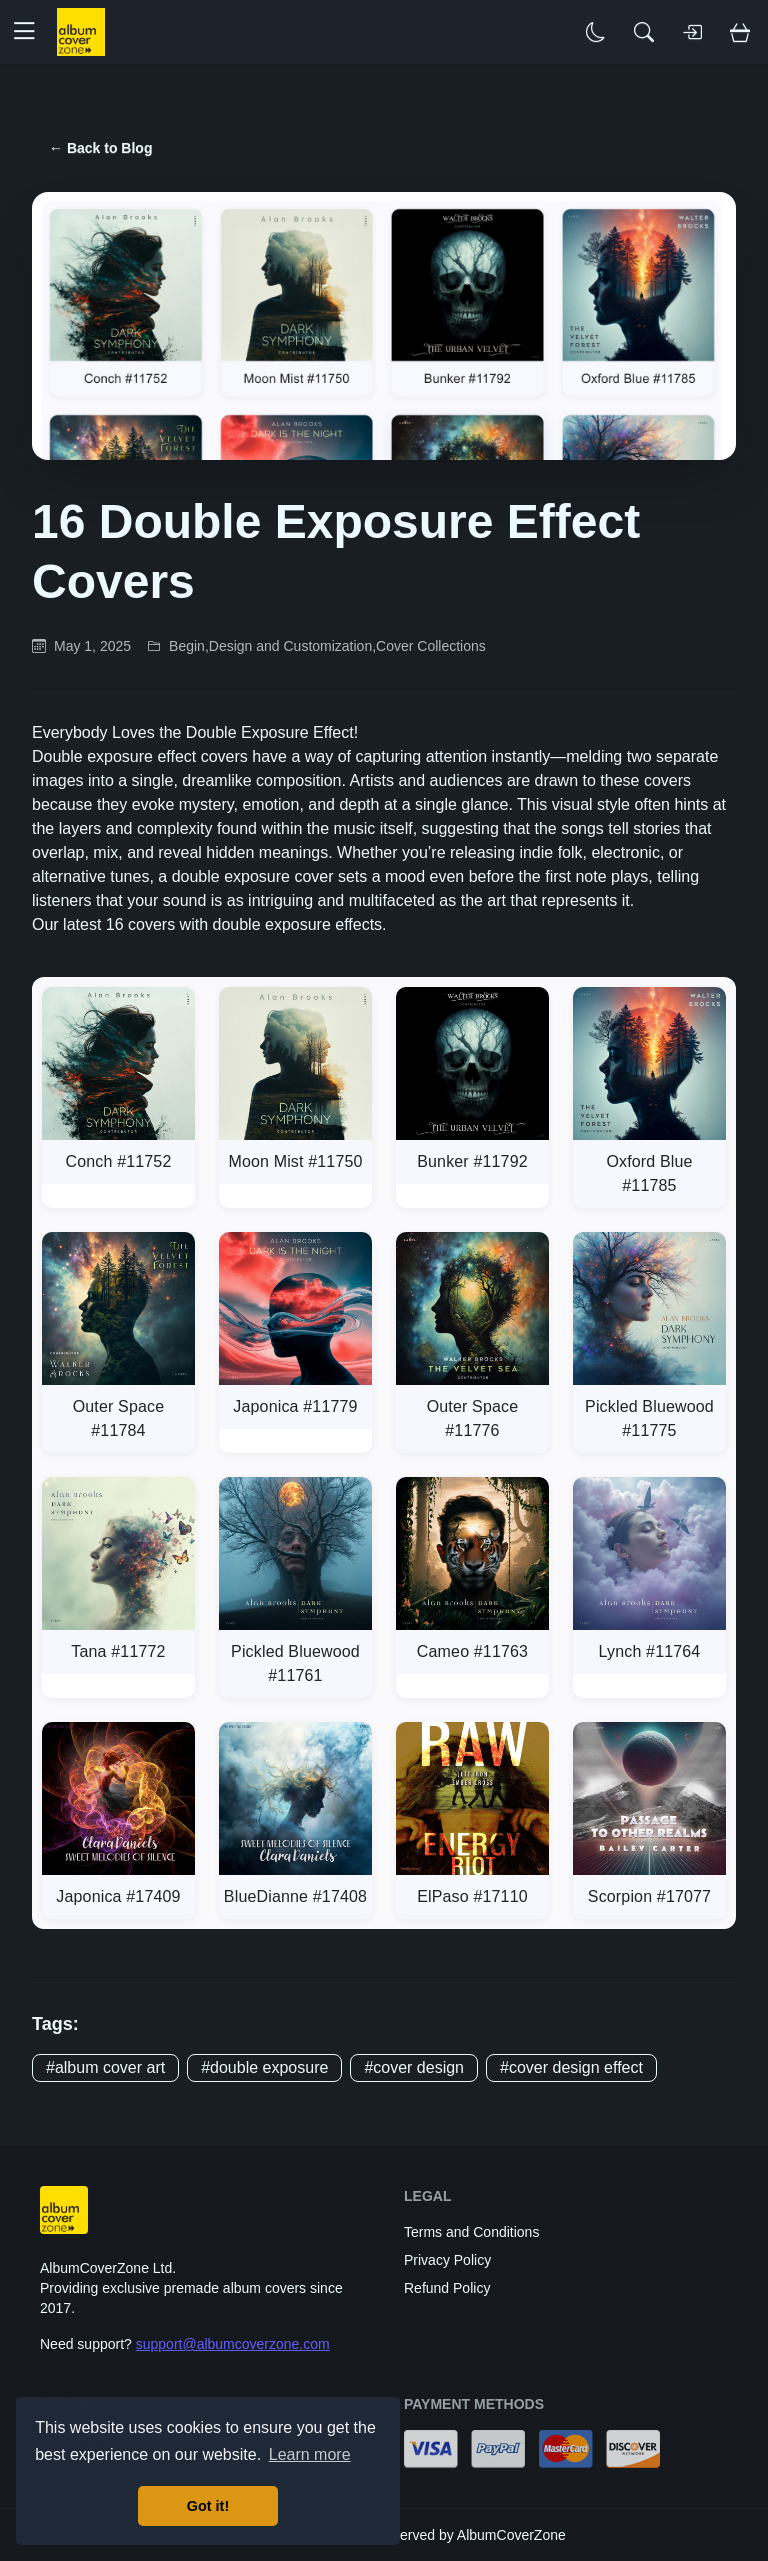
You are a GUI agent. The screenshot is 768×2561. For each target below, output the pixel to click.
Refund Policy (447, 2288)
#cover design (414, 2067)
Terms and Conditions (471, 2232)
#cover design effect (571, 2067)
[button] (32, 32)
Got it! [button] (208, 2506)
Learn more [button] (310, 2454)
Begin (187, 646)
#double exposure (264, 2067)
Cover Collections (431, 646)
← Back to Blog (100, 148)
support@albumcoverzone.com (233, 2344)
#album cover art (105, 2067)
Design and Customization (290, 646)
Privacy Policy (447, 2260)
